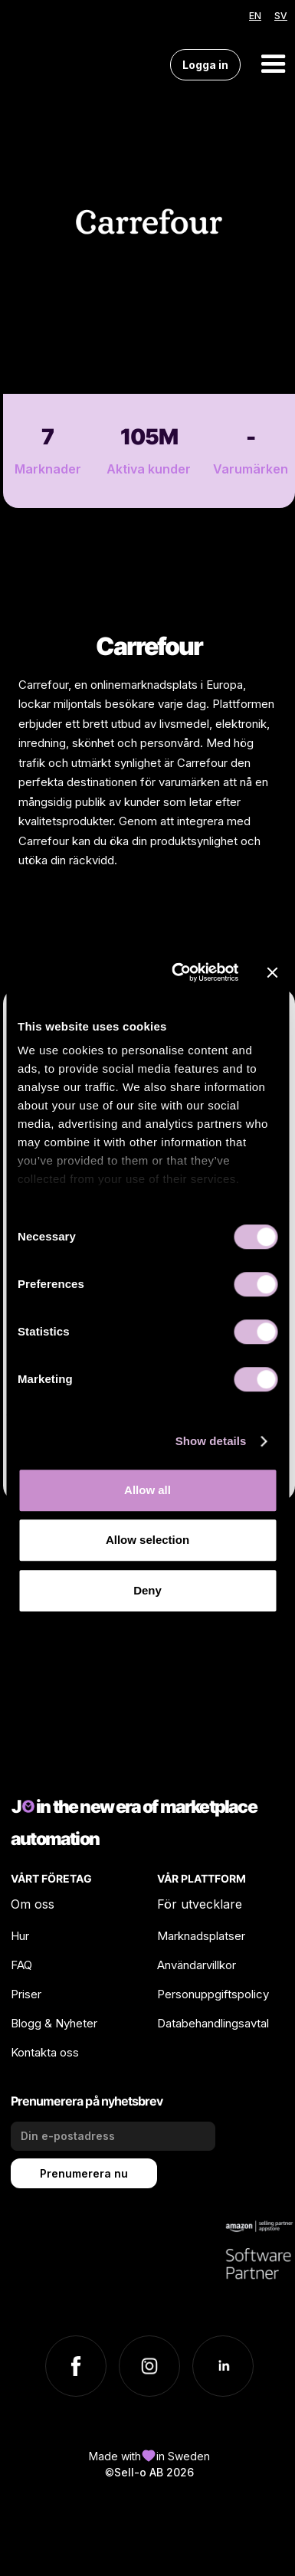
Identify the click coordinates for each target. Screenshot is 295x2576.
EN (255, 15)
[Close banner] (272, 972)
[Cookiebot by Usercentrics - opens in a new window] (177, 972)
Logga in (205, 64)
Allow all (147, 1489)
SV (280, 15)
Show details (211, 1440)
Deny (147, 1590)
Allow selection (147, 1539)
